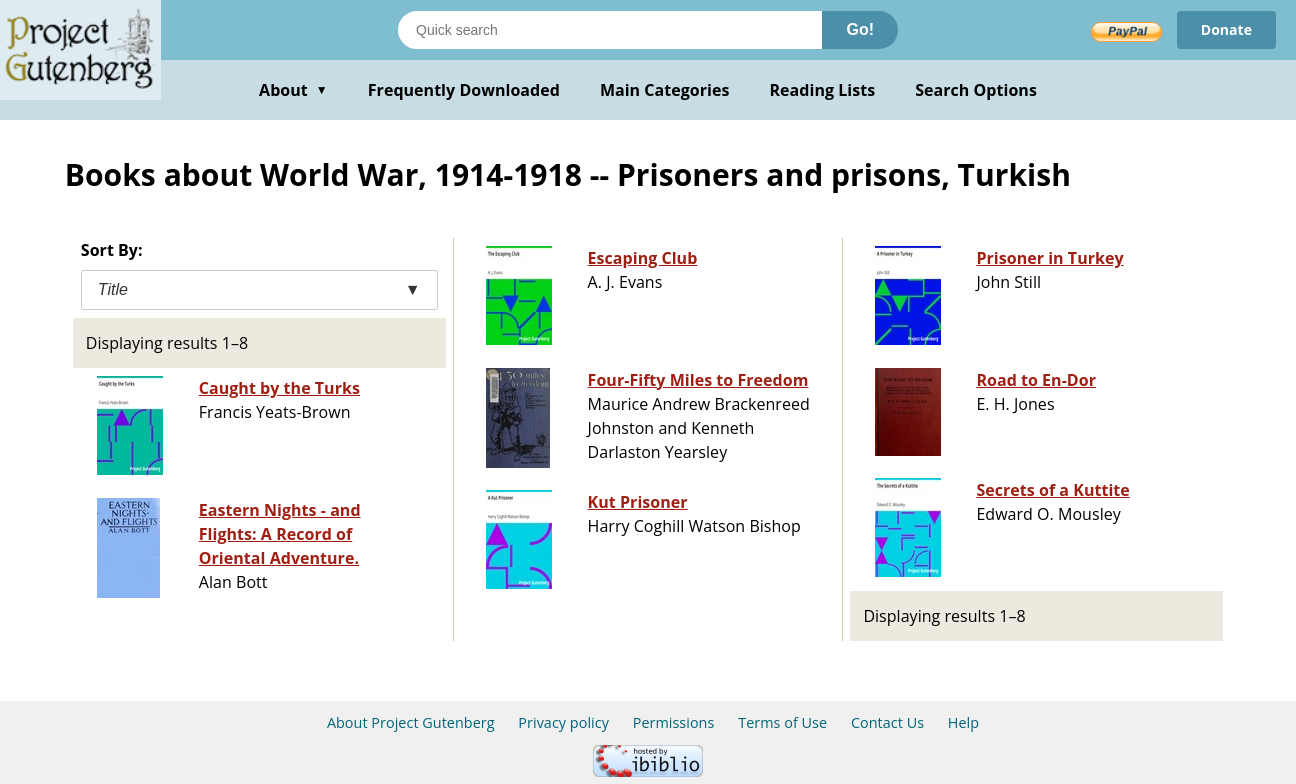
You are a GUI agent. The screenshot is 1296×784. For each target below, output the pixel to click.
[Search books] (610, 30)
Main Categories (665, 90)
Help (963, 722)
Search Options (976, 90)
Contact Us (887, 722)
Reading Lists (823, 90)
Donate (1226, 29)
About (293, 90)
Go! (860, 29)
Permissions (674, 722)
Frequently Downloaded (464, 90)
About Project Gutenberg (411, 722)
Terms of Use (782, 722)
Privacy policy (563, 722)
